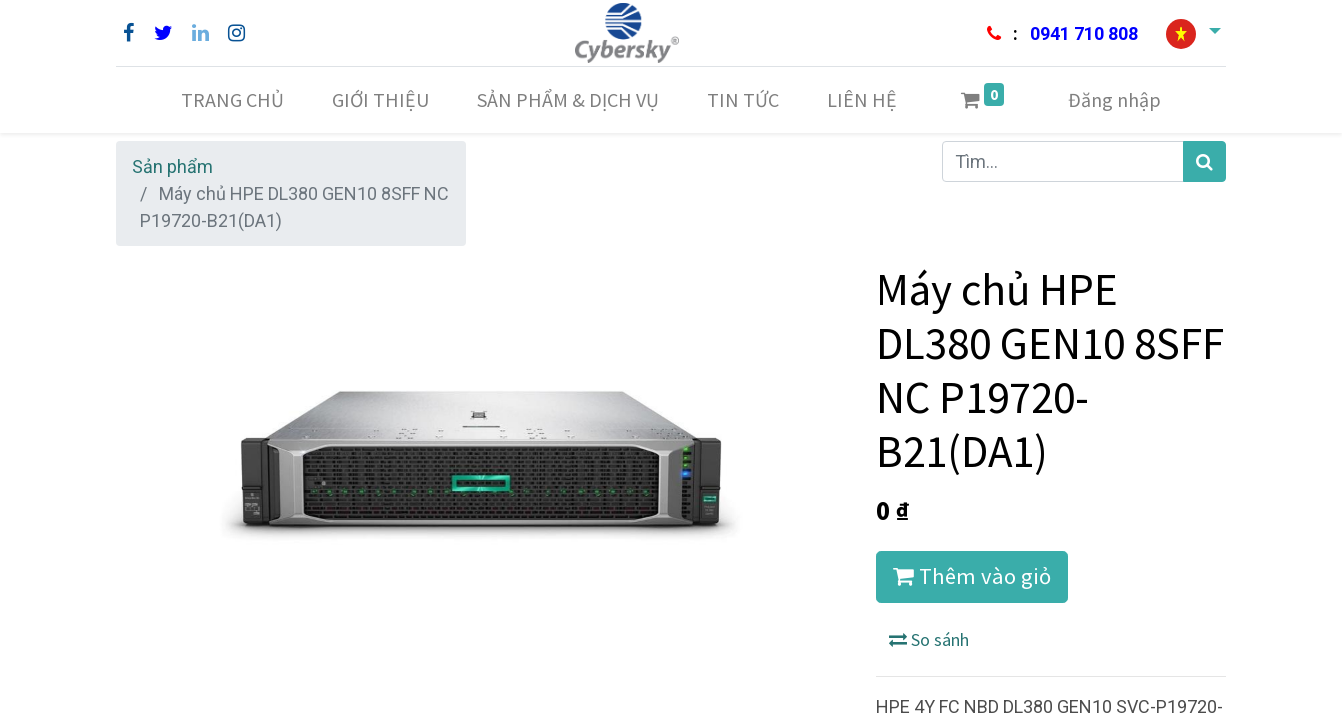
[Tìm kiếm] (1204, 161)
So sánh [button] (929, 639)
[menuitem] (232, 100)
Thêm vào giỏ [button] (972, 576)
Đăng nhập (1114, 99)
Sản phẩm (172, 166)
